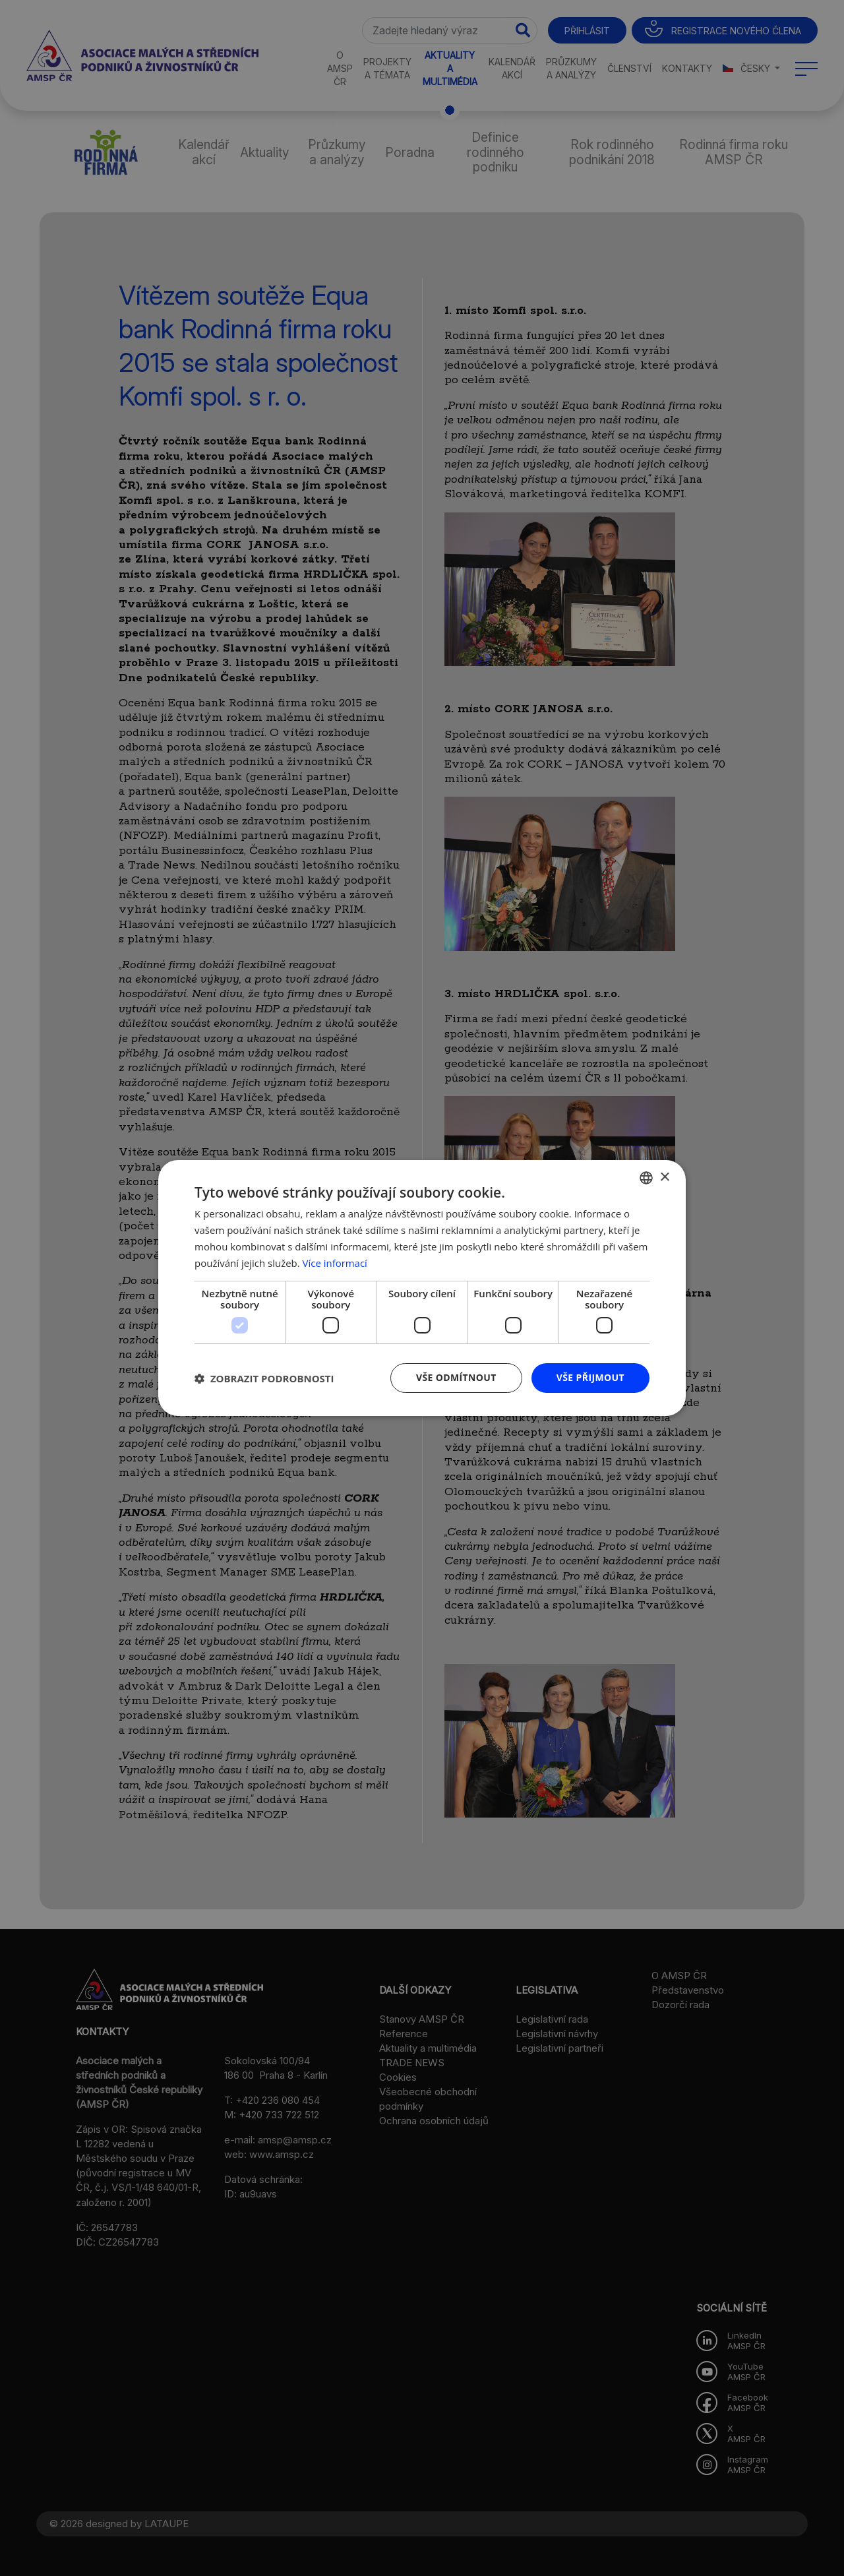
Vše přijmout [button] (590, 1377)
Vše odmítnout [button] (455, 1377)
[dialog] (422, 1288)
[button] (264, 1378)
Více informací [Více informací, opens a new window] (335, 1263)
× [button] (664, 1177)
